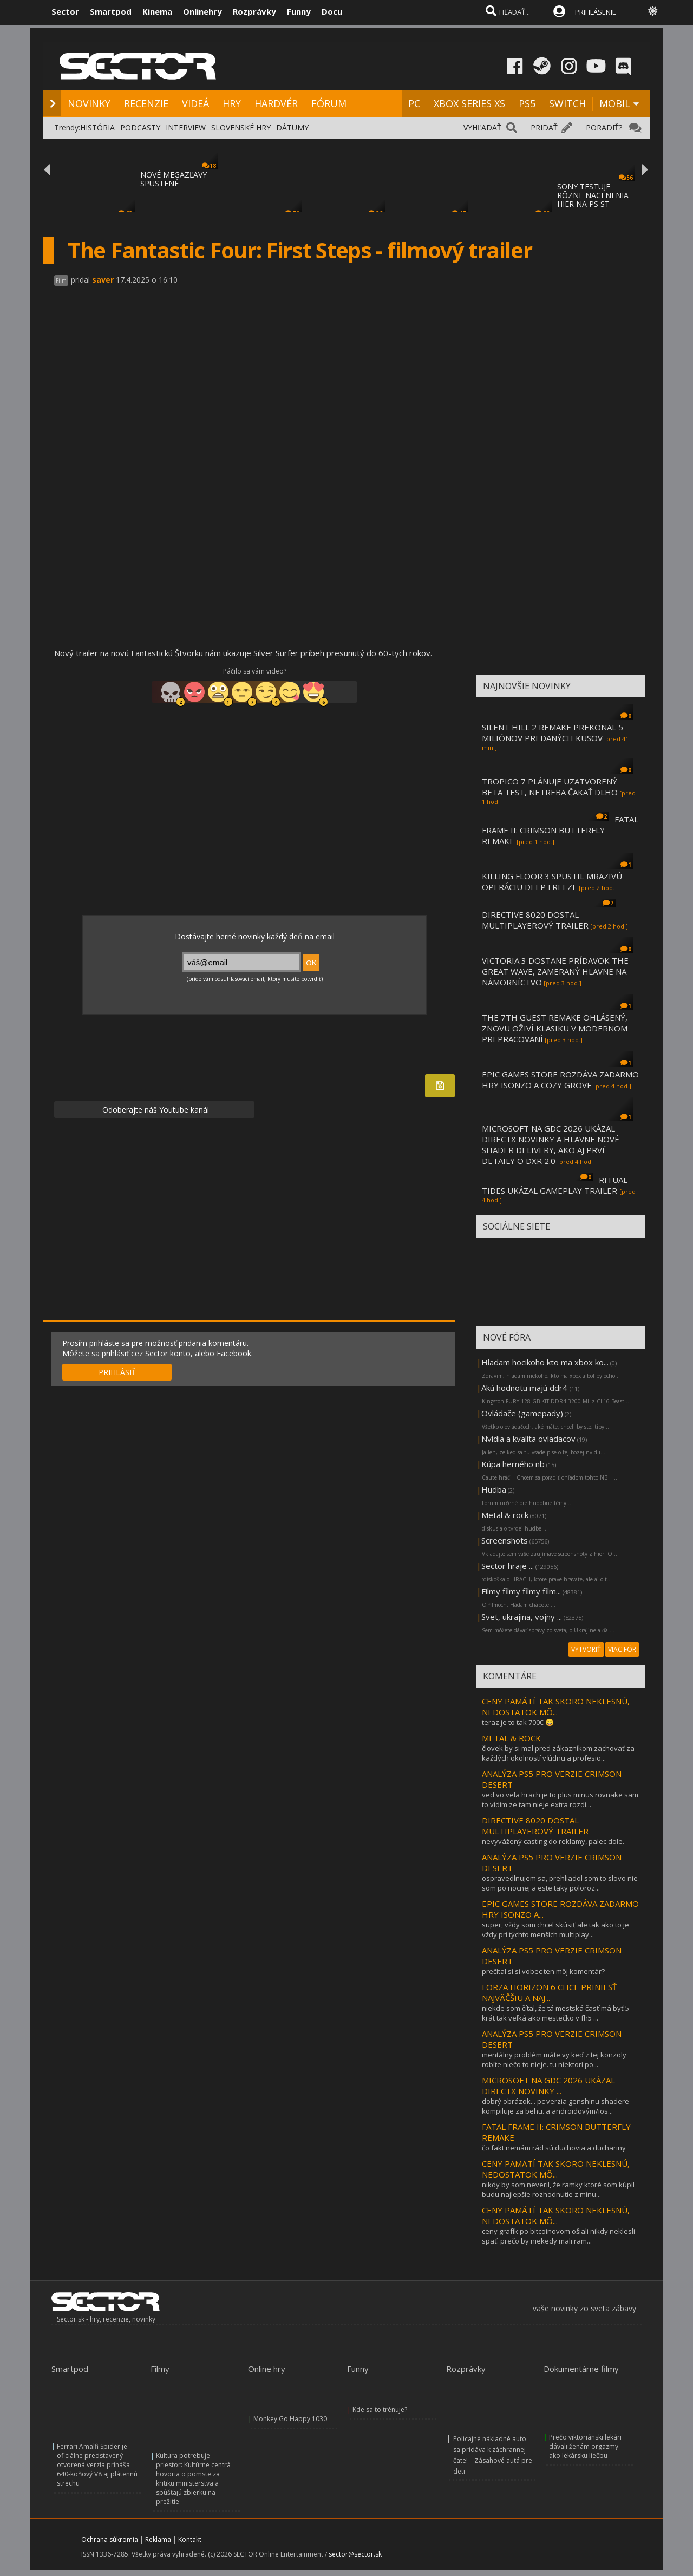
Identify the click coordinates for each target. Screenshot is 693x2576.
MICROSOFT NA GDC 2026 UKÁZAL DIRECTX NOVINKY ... (548, 2085)
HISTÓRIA (97, 127)
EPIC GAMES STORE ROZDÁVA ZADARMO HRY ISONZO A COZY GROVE (560, 1079)
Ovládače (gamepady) (522, 1413)
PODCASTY (140, 127)
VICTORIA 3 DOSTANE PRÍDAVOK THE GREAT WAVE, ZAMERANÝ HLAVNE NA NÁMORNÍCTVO (555, 971)
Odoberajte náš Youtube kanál (154, 1109)
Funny (299, 11)
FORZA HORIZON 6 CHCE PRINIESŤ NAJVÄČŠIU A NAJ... (549, 1992)
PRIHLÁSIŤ (117, 1372)
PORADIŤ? (604, 127)
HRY (232, 103)
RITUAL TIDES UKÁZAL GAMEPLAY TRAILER (554, 1185)
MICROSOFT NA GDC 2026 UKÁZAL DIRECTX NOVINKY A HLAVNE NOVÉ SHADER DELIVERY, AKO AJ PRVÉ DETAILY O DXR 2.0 (550, 1144)
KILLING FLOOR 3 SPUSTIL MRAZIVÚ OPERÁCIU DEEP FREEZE (552, 881)
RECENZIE (146, 103)
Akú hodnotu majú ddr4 (525, 1387)
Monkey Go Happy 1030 (290, 2418)
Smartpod (111, 11)
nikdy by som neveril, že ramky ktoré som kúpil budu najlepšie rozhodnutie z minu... (558, 2189)
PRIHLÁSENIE (595, 12)
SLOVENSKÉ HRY (241, 127)
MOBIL (614, 103)
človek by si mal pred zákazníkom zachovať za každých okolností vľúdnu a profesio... (558, 1753)
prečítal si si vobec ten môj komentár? (543, 1971)
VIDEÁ (195, 103)
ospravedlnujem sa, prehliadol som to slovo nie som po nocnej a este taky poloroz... (560, 1883)
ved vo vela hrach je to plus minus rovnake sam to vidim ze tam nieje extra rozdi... (560, 1799)
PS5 (527, 103)
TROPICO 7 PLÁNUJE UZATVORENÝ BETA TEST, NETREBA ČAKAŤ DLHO (550, 786)
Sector (65, 11)
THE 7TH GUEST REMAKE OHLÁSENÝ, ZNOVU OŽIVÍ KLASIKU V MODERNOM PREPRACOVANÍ (554, 1028)
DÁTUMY (292, 127)
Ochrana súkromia (109, 2539)
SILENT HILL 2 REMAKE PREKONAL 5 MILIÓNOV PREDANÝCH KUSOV (552, 732)
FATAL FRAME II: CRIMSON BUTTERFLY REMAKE (560, 830)
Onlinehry (202, 11)
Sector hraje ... (507, 1565)
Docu (332, 11)
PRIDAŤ (544, 127)
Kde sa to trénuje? (379, 2409)
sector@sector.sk (355, 2554)
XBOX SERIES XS (469, 103)
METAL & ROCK (511, 1737)
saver (103, 279)
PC (414, 103)
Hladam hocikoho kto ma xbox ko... (545, 1362)
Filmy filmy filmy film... (521, 1591)
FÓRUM (328, 103)
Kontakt (189, 2539)
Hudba (493, 1489)
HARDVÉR (276, 103)
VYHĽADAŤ (482, 127)
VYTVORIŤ (586, 1649)
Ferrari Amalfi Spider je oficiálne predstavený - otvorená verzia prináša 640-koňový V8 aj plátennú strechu (97, 2465)
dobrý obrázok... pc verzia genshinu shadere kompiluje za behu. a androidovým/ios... (555, 2106)
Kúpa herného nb (513, 1464)
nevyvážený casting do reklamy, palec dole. (553, 1841)
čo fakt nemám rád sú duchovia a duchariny (554, 2148)
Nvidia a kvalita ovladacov (528, 1438)
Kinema (157, 11)
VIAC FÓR (622, 1649)
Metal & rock (504, 1514)
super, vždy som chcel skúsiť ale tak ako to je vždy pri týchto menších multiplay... (555, 1929)
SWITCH (567, 103)
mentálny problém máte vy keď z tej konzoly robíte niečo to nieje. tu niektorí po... (554, 2059)
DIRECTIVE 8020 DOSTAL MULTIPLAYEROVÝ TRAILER (535, 920)
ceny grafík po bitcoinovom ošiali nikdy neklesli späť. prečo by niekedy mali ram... (558, 2236)
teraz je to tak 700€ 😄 (518, 1722)
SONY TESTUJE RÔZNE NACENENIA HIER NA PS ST (593, 195)
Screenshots (504, 1540)
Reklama (158, 2539)
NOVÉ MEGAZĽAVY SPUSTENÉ (173, 178)
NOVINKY (89, 103)
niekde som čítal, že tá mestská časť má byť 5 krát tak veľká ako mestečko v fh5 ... (555, 2013)
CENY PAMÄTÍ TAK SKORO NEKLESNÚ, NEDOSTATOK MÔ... (556, 1706)
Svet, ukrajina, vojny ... (521, 1616)
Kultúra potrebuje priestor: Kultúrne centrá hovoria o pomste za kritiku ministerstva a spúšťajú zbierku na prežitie (193, 2478)
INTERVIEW (186, 127)
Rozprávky (254, 11)
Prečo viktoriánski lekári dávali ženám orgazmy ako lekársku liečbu (585, 2446)
